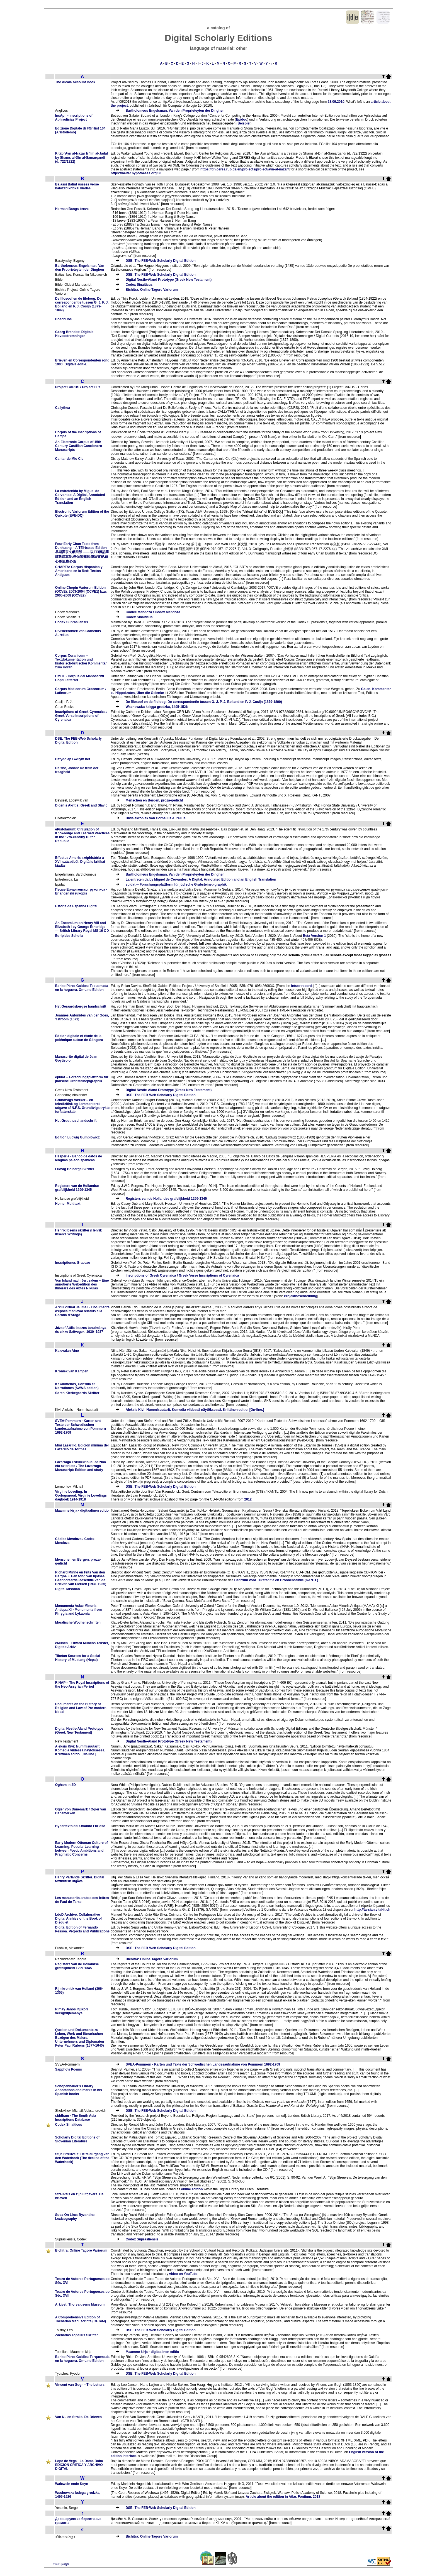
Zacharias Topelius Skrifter (76, 2335)
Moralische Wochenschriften (78, 1622)
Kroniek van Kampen (71, 1371)
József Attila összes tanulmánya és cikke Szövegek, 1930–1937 (80, 1330)
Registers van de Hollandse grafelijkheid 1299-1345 (77, 1188)
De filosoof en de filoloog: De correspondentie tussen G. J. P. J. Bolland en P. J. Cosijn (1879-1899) (82, 304)
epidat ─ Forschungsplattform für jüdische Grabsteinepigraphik (176, 884)
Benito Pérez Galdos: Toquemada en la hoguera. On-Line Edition (81, 988)
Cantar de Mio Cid (69, 459)
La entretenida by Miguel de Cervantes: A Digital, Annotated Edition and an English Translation (80, 497)
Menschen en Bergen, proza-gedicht (154, 800)
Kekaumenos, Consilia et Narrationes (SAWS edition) (77, 1386)
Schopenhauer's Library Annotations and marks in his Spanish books (78, 2090)
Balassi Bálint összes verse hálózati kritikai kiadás (77, 186)
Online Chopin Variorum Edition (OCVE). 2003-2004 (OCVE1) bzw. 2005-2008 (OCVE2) (81, 591)
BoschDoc (63, 319)
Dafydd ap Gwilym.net (72, 759)
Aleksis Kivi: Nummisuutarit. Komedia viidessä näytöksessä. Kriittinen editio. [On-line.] (195, 1410)
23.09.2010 (336, 102)
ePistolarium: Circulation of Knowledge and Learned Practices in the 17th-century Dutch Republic (82, 835)
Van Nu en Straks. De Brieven (78, 2417)
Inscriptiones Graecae (72, 1263)
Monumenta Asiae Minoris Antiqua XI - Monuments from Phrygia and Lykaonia (78, 1610)
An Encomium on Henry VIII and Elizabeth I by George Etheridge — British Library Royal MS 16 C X (82, 927)
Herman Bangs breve (72, 209)
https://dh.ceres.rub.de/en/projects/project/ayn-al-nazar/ (244, 169)
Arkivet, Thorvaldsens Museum (80, 2304)
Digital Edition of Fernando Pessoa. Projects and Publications (82, 1929)
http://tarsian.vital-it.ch (372, 1910)
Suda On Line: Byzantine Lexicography (74, 2217)
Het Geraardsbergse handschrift (80, 1006)
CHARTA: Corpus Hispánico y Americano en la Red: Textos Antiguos (79, 571)
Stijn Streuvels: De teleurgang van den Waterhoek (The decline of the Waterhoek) (82, 2158)
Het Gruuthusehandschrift (76, 1121)
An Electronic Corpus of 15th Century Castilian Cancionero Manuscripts (78, 446)
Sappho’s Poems (68, 2069)
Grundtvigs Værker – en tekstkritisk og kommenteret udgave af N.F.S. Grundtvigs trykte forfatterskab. (82, 1106)
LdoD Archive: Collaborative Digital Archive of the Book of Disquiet (78, 1918)
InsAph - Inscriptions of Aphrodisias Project (74, 117)
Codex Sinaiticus (139, 285)
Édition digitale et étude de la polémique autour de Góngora (79, 1038)
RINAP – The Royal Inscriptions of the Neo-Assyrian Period (82, 1684)
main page (61, 2564)
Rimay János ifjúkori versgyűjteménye (71, 2011)
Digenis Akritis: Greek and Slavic (81, 805)
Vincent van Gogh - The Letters (80, 2385)
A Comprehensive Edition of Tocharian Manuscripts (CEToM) (80, 2319)
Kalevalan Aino (67, 1351)
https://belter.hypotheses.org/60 (136, 173)
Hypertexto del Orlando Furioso (80, 1826)
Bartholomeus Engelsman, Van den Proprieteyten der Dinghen (175, 111)
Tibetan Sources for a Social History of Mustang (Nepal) (77, 1658)
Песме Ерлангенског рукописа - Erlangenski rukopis (81, 891)
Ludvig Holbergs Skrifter (74, 1169)
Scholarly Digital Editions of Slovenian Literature (77, 2139)
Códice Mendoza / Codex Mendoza (153, 612)
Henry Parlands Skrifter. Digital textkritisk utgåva (79, 1879)
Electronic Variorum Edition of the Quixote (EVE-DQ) (82, 513)
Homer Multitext (68, 1204)
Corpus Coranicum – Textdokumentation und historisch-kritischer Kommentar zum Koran (81, 661)
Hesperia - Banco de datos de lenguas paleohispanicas (78, 1158)
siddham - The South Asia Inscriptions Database (75, 2118)
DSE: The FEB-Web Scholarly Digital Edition (161, 261)
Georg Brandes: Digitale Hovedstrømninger (74, 334)
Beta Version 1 (314, 936)
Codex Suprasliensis (71, 622)
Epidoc (241, 119)
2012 (248, 1499)
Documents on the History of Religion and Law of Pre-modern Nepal (80, 1708)
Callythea (62, 408)
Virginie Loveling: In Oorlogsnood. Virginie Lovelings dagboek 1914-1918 (81, 1495)
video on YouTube (183, 2274)
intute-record (301, 986)
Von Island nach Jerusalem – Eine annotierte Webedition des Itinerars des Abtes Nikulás (82, 1284)
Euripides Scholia (69, 936)
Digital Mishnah (67, 1589)
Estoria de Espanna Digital (76, 906)
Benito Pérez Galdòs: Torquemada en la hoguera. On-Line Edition (82, 2359)
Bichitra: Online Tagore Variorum (152, 290)
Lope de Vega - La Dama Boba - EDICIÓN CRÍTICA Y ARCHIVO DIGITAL (80, 2465)
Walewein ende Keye (71, 2484)
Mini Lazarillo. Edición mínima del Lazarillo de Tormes (82, 1447)
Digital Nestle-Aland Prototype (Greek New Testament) (169, 280)
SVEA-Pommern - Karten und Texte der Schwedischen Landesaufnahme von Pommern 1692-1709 (80, 1426)
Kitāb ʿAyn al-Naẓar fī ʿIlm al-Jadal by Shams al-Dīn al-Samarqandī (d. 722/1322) (81, 157)
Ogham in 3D (65, 1785)
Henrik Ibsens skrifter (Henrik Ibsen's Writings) (78, 1232)
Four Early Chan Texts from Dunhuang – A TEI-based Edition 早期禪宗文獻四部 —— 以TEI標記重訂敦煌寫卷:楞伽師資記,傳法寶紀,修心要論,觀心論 (82, 552)
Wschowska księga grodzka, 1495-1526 (157, 707)
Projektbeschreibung (300, 1296)
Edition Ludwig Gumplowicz (77, 1137)
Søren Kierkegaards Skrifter (77, 1393)
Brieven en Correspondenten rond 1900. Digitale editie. (82, 362)
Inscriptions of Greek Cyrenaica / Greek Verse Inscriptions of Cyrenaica (81, 716)
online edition (192, 2189)
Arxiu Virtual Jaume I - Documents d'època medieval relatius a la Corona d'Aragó (82, 1311)
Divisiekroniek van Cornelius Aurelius (156, 818)
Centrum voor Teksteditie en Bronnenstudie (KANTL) (276, 1580)
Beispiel (243, 123)
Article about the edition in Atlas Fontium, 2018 (283, 2497)
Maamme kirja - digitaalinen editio (82, 1510)
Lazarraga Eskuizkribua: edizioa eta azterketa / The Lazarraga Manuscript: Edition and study (80, 1466)
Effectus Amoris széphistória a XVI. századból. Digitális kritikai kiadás (80, 861)
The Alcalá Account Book (75, 82)
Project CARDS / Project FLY (77, 387)
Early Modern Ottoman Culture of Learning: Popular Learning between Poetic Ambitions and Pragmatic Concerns (81, 1848)
